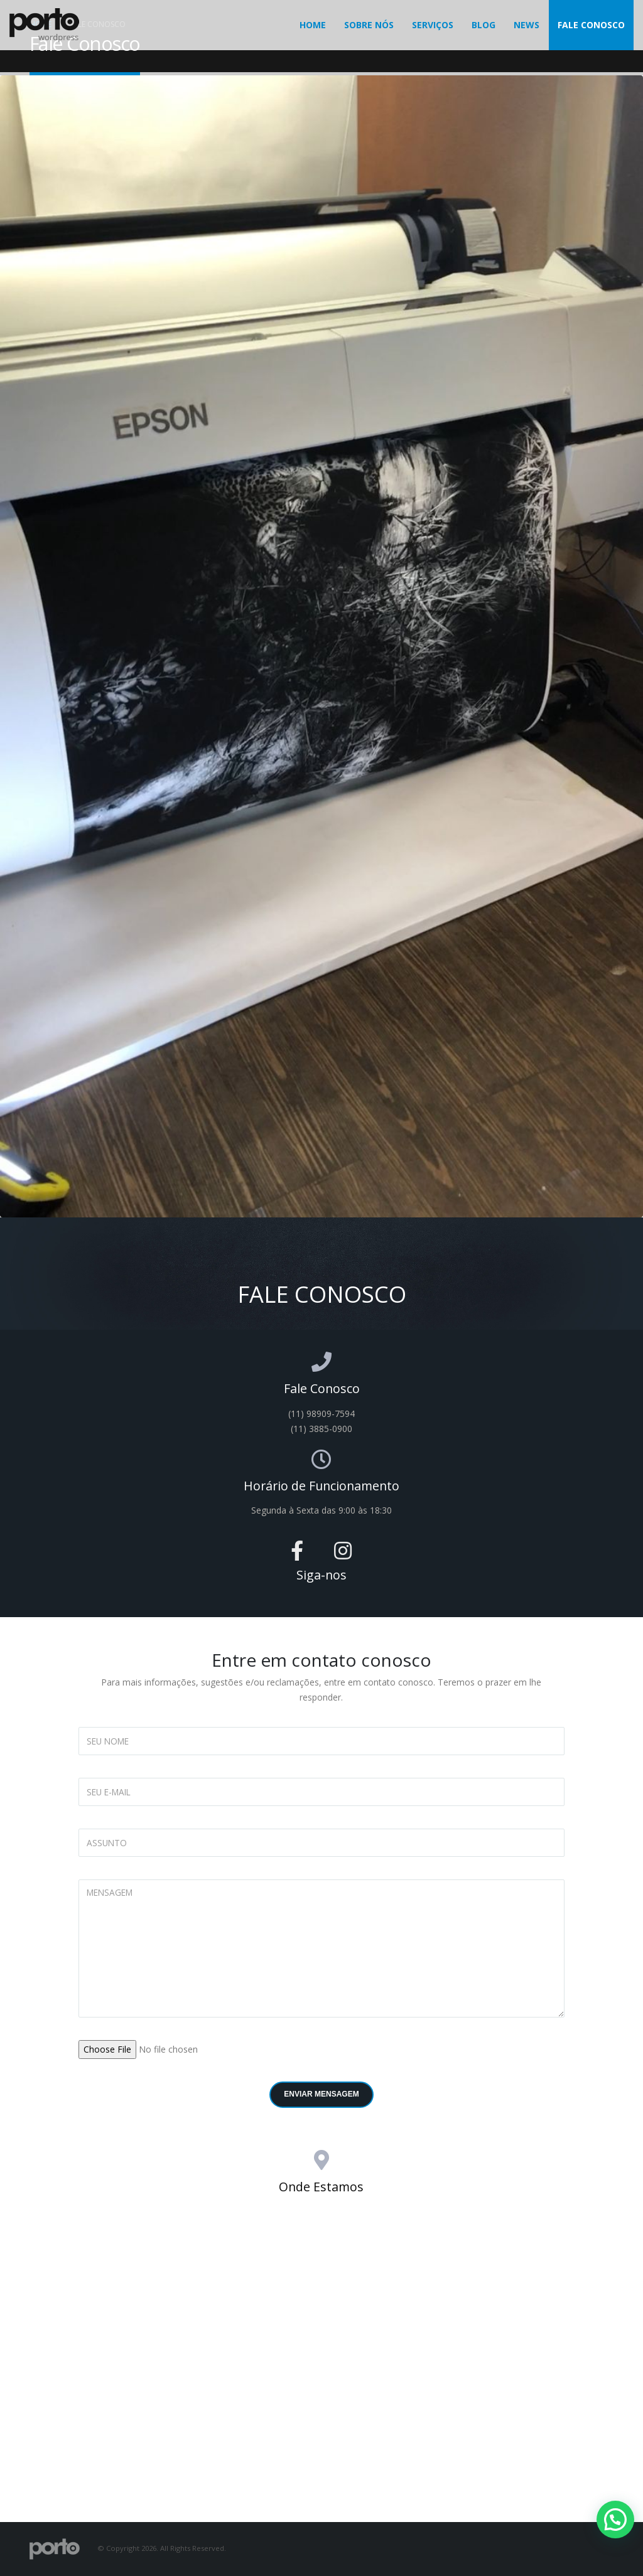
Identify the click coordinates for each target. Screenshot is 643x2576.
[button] (615, 2519)
